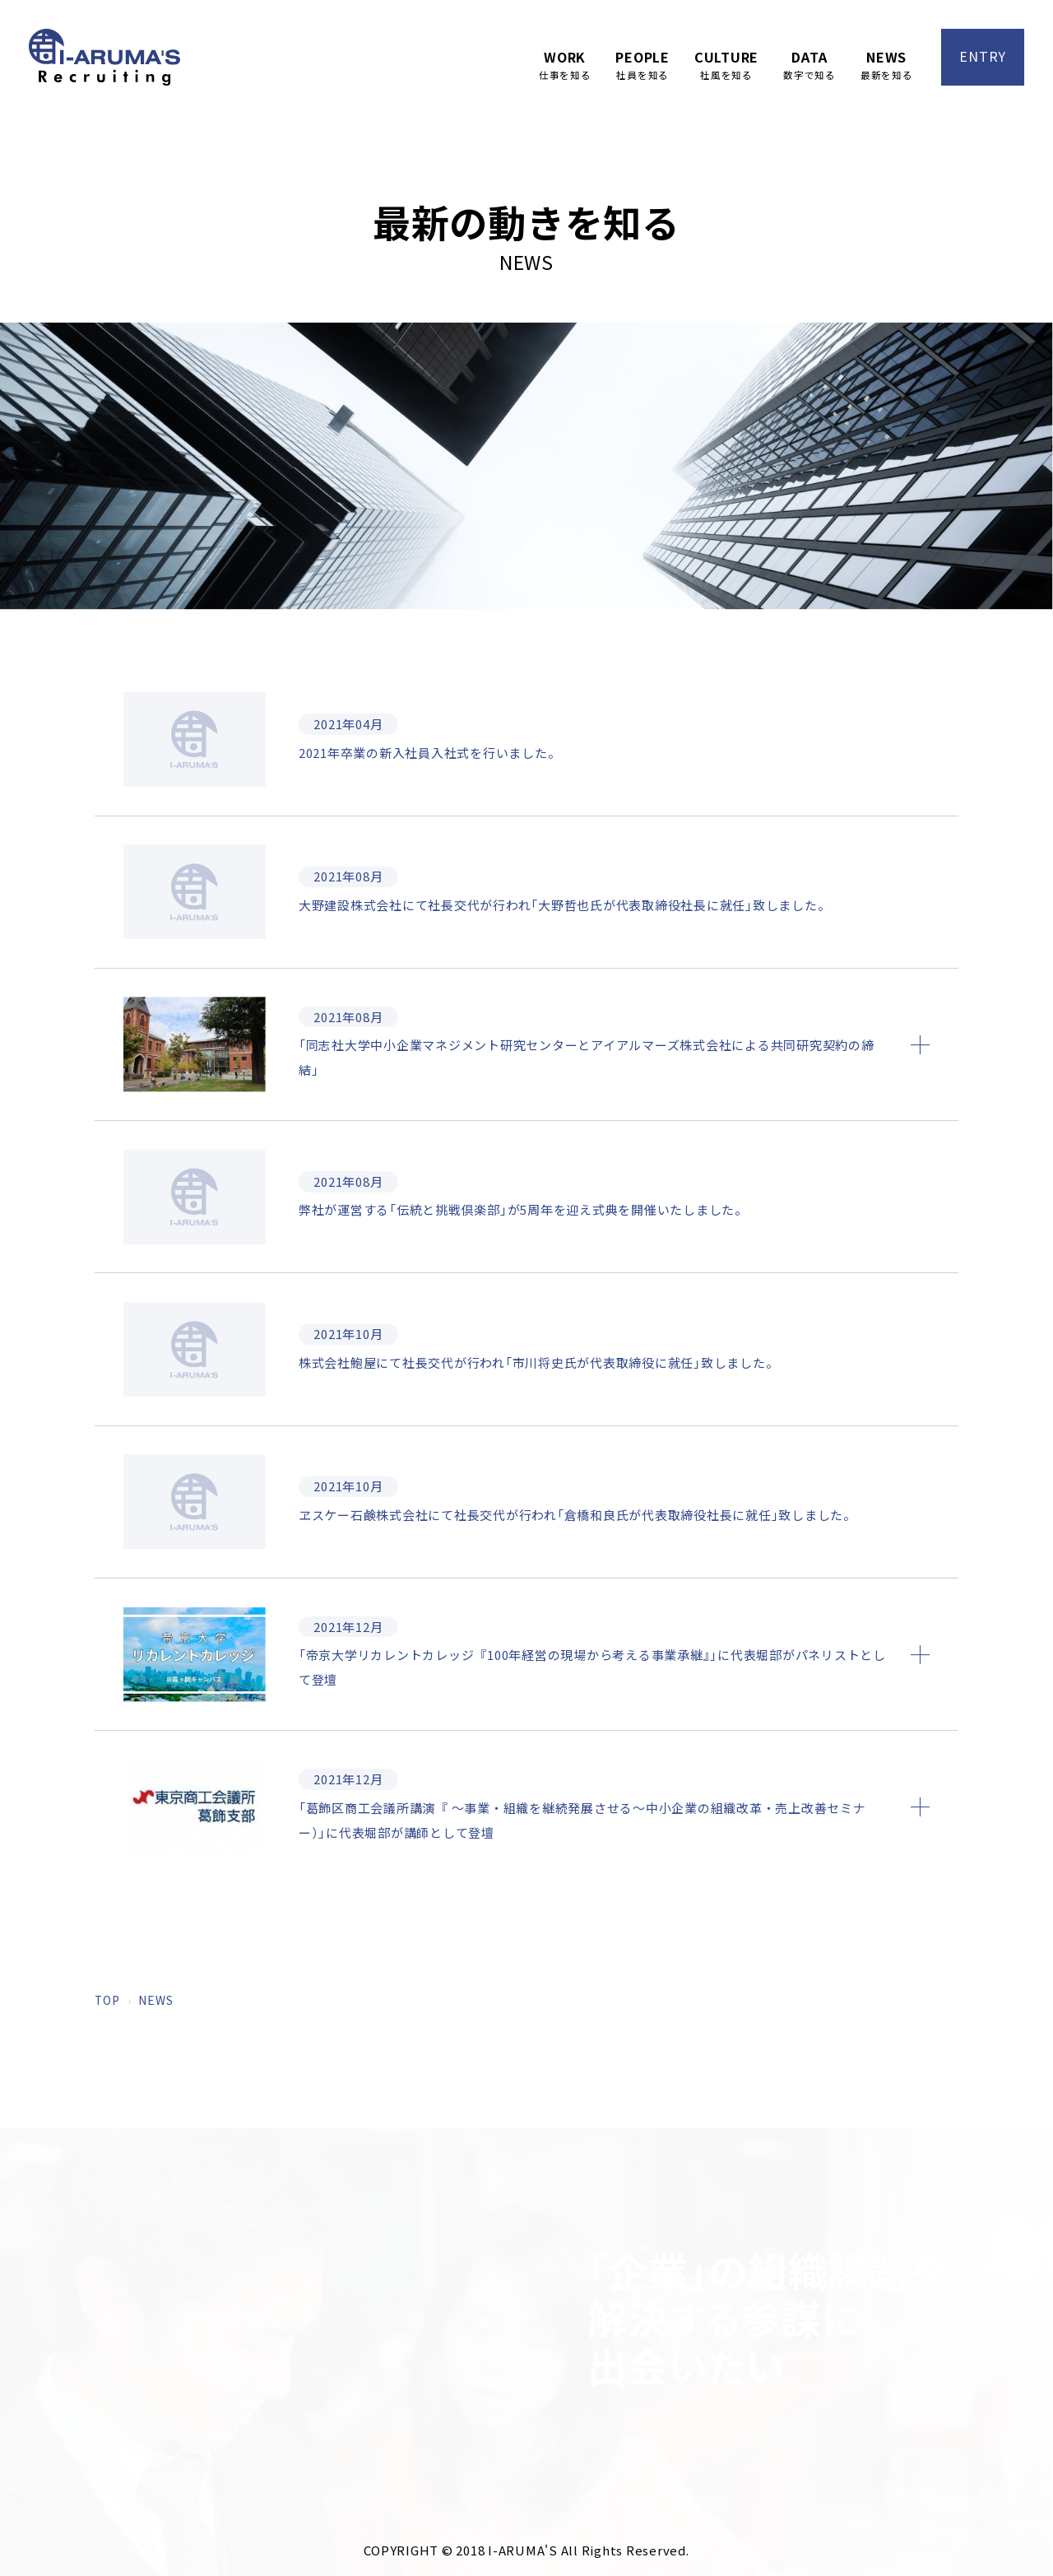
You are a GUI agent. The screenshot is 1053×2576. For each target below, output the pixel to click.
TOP (107, 2072)
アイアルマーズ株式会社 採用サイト (104, 57)
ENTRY (982, 56)
